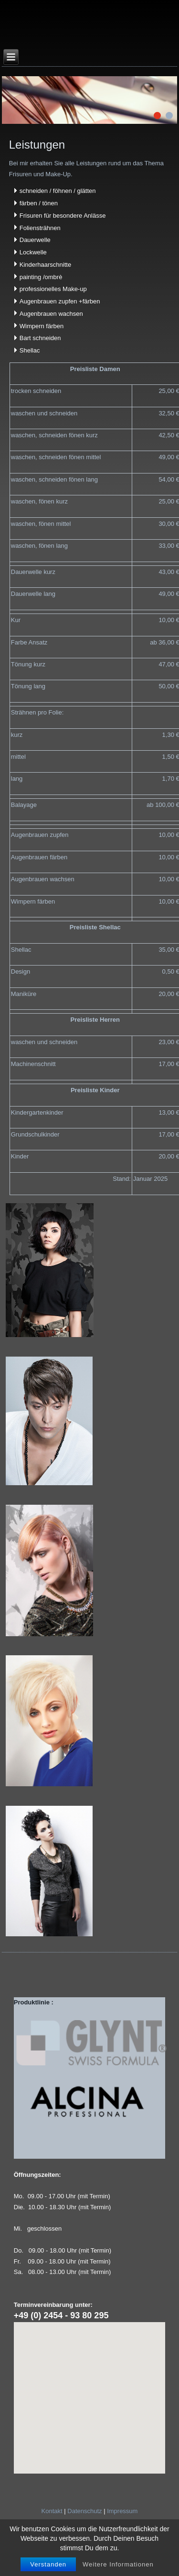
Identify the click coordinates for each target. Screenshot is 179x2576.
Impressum (122, 2511)
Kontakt (52, 2511)
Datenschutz (84, 2511)
